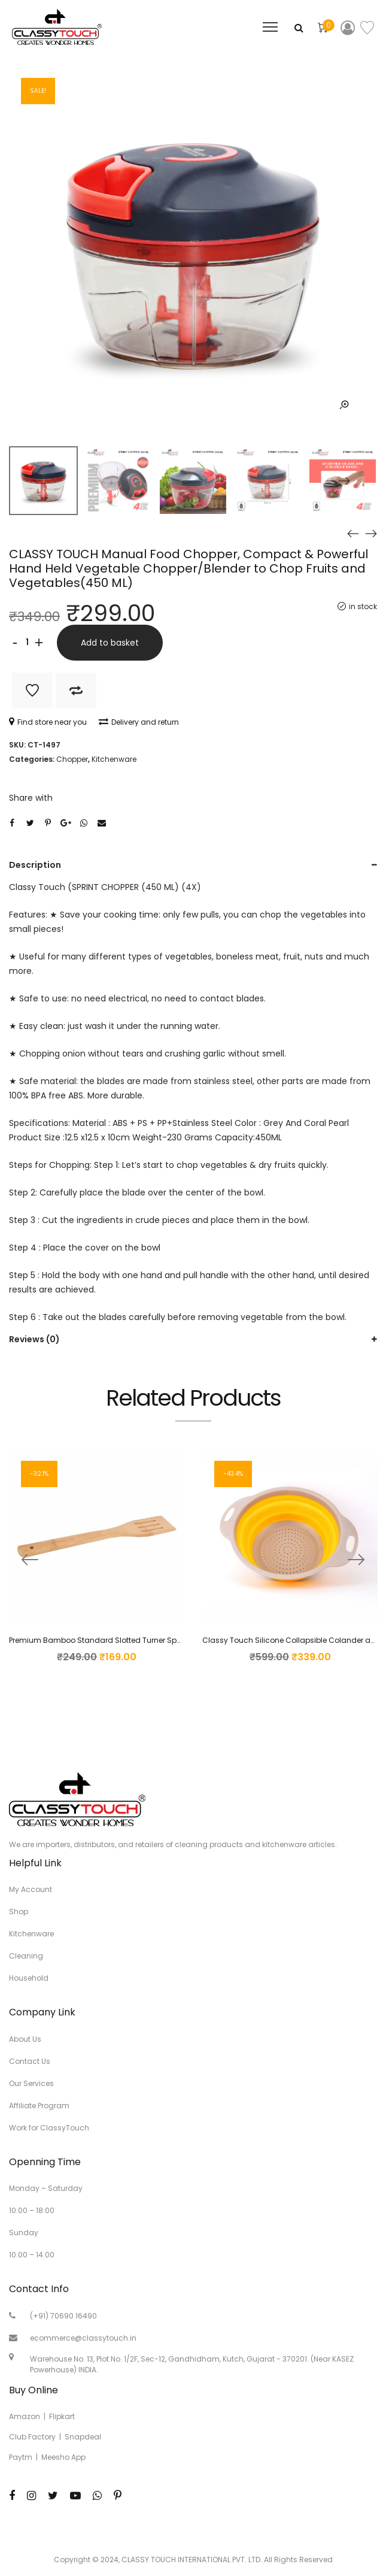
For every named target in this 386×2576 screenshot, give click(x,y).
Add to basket (110, 643)
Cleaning (26, 1956)
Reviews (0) (34, 1339)
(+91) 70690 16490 (63, 2316)
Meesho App (63, 2457)
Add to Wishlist (32, 691)
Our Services (31, 2083)
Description (35, 865)
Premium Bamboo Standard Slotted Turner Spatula (102, 1640)
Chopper (72, 759)
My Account (30, 1889)
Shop (18, 1911)
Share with (31, 798)
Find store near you (48, 722)
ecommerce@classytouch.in (83, 2338)
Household (28, 1978)
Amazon (24, 2416)
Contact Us (29, 2061)
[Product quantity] (27, 643)
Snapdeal (83, 2437)
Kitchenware (114, 759)
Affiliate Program (39, 2105)
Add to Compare (76, 691)
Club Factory (32, 2437)
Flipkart (62, 2416)
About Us (25, 2039)
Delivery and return (139, 722)
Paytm (20, 2457)
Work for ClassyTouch (49, 2128)
